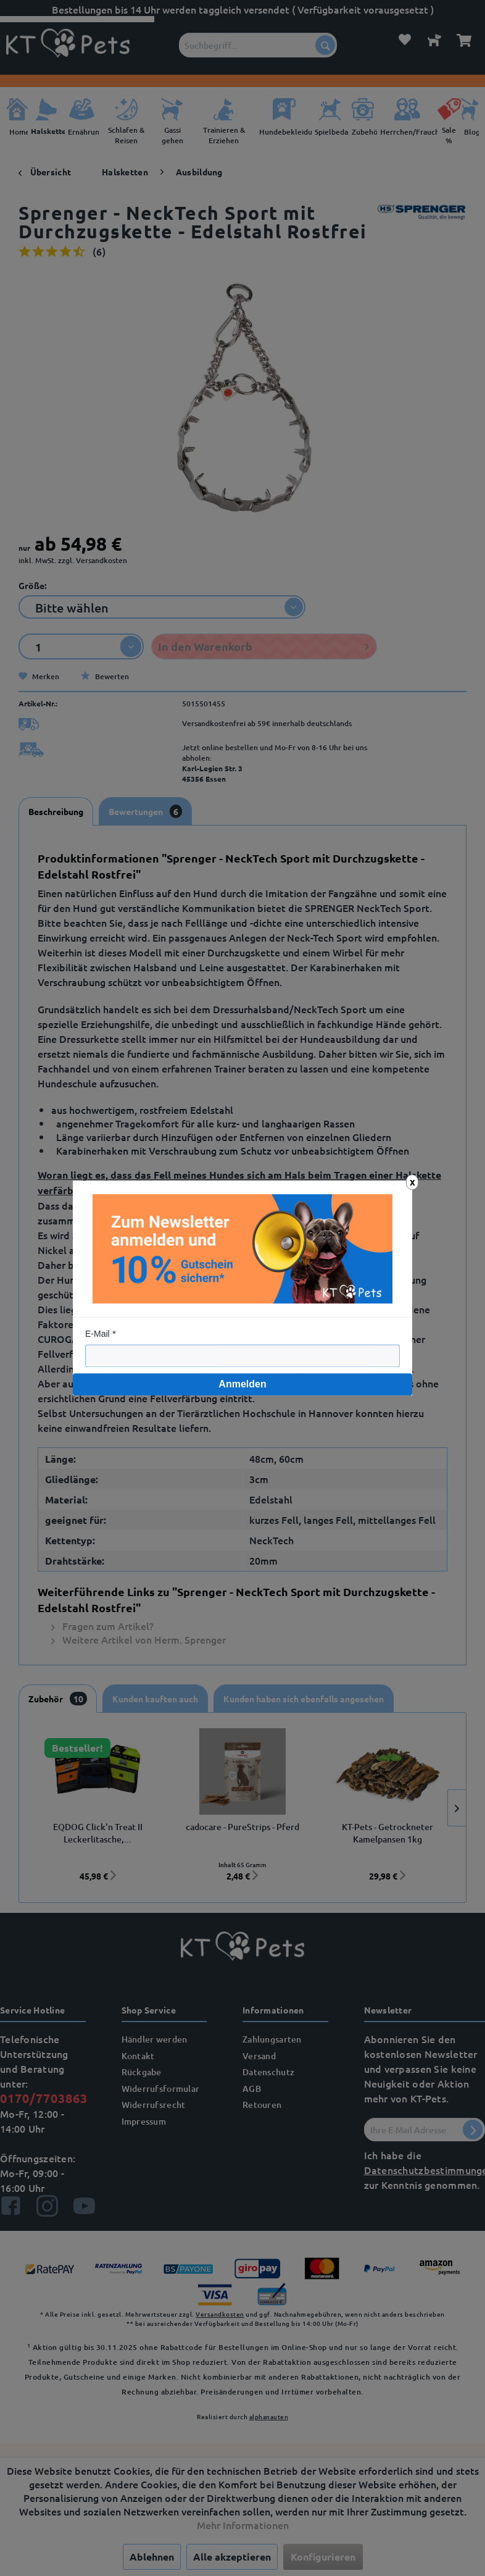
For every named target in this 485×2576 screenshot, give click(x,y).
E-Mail (97, 1334)
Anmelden (242, 1384)
